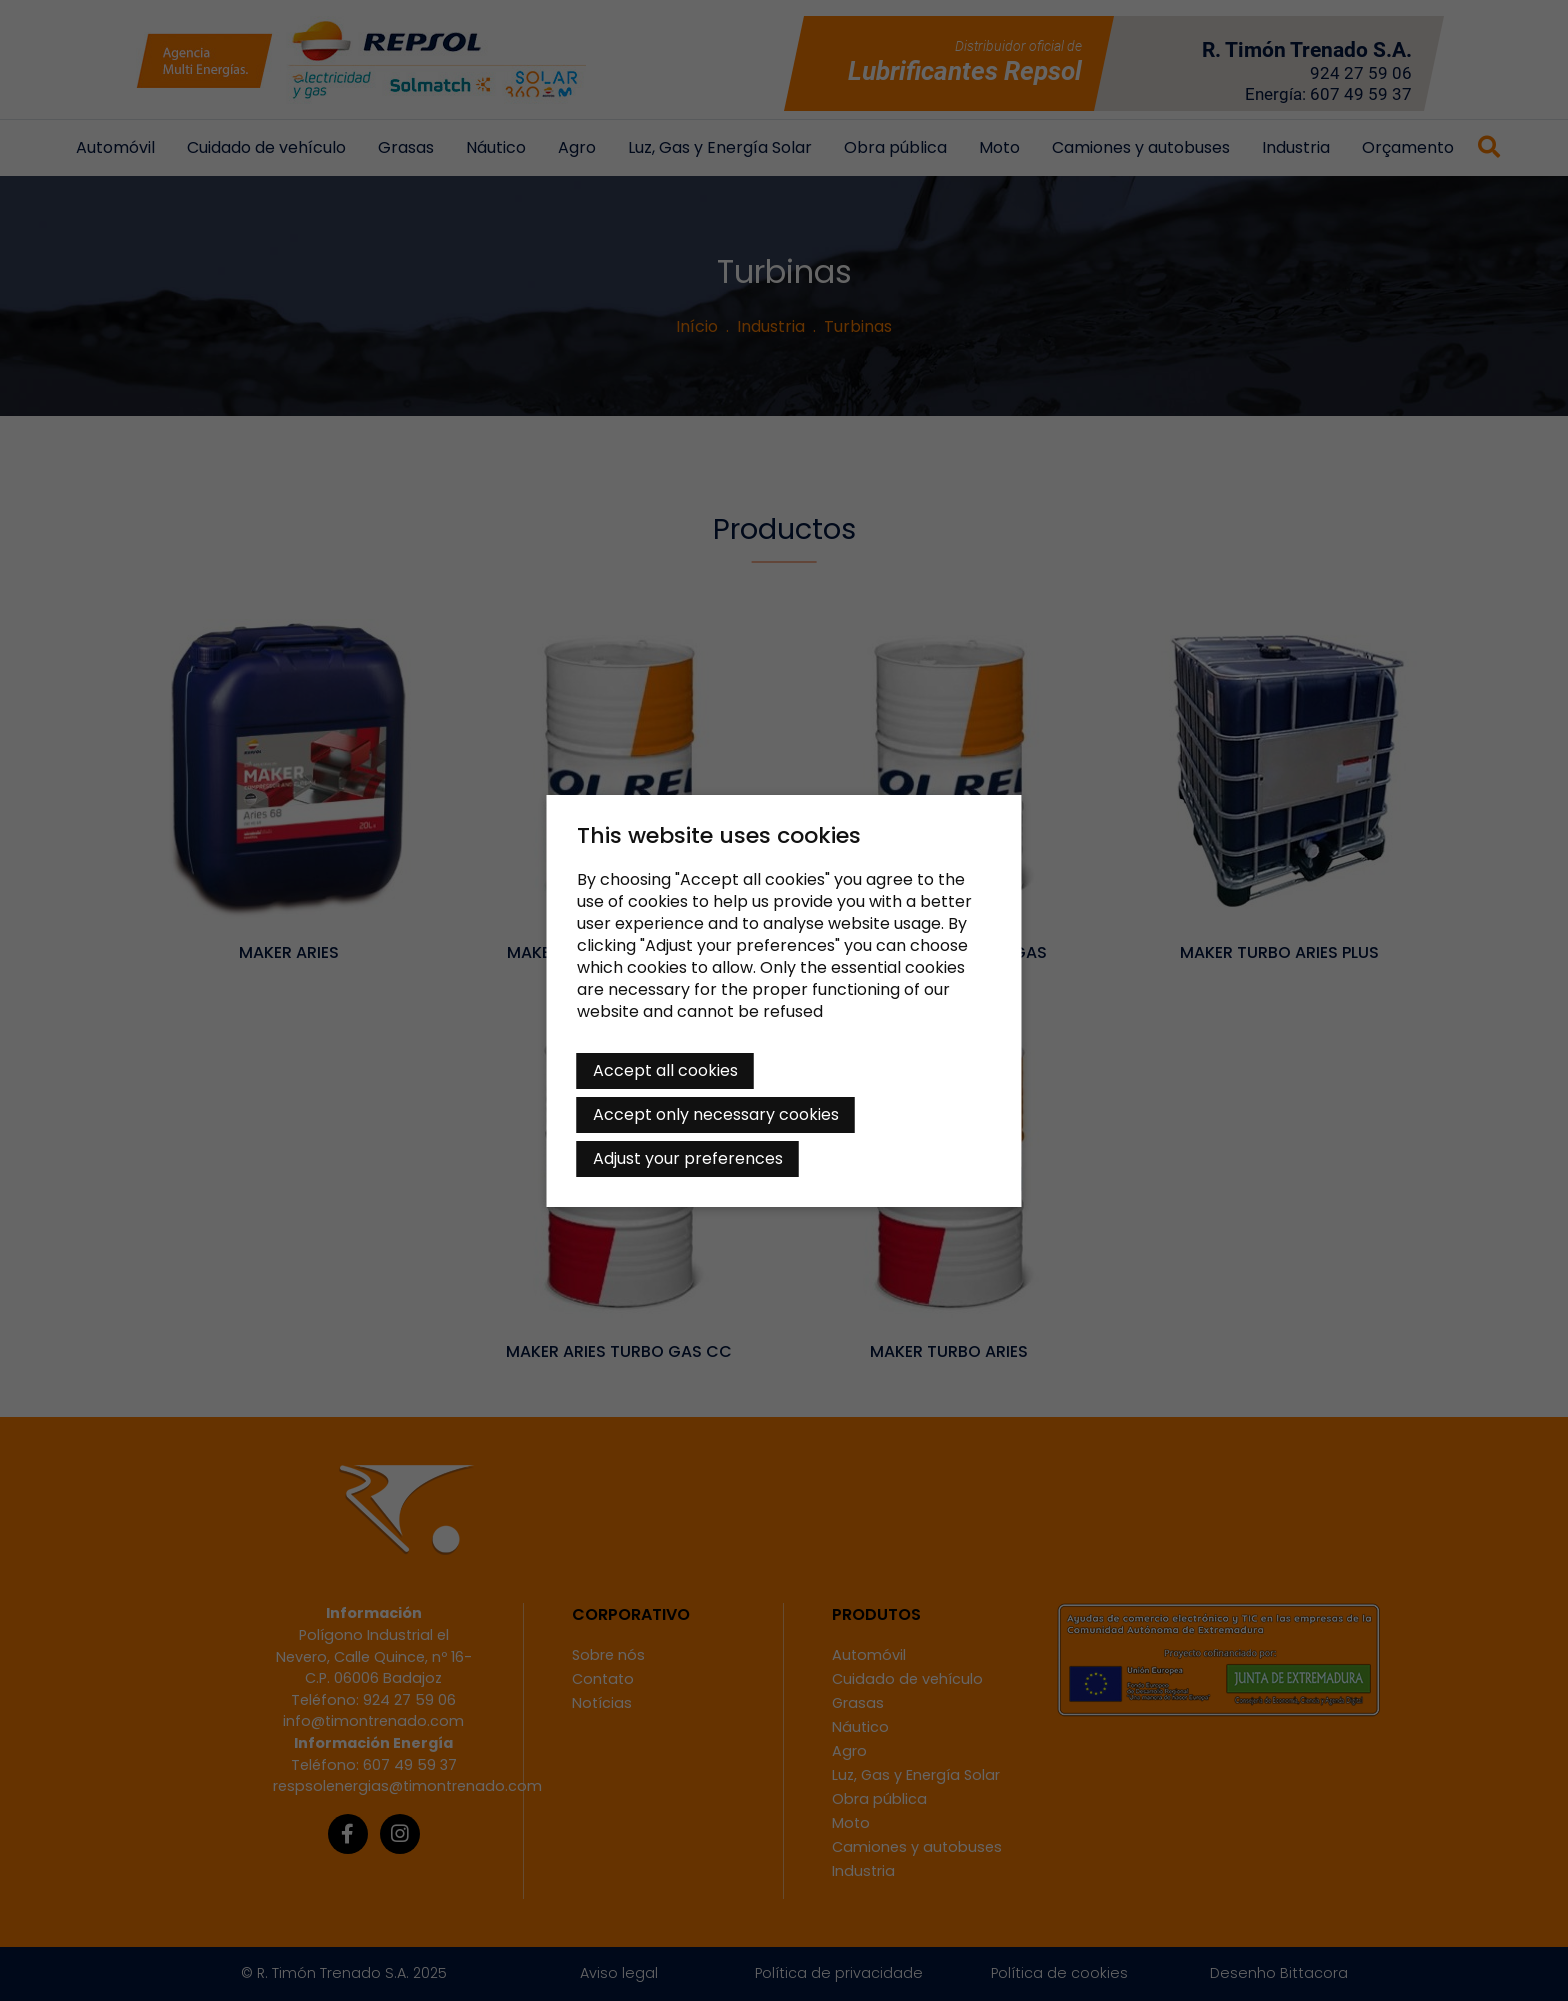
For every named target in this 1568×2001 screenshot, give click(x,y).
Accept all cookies (665, 1070)
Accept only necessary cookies (716, 1114)
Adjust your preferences (688, 1158)
